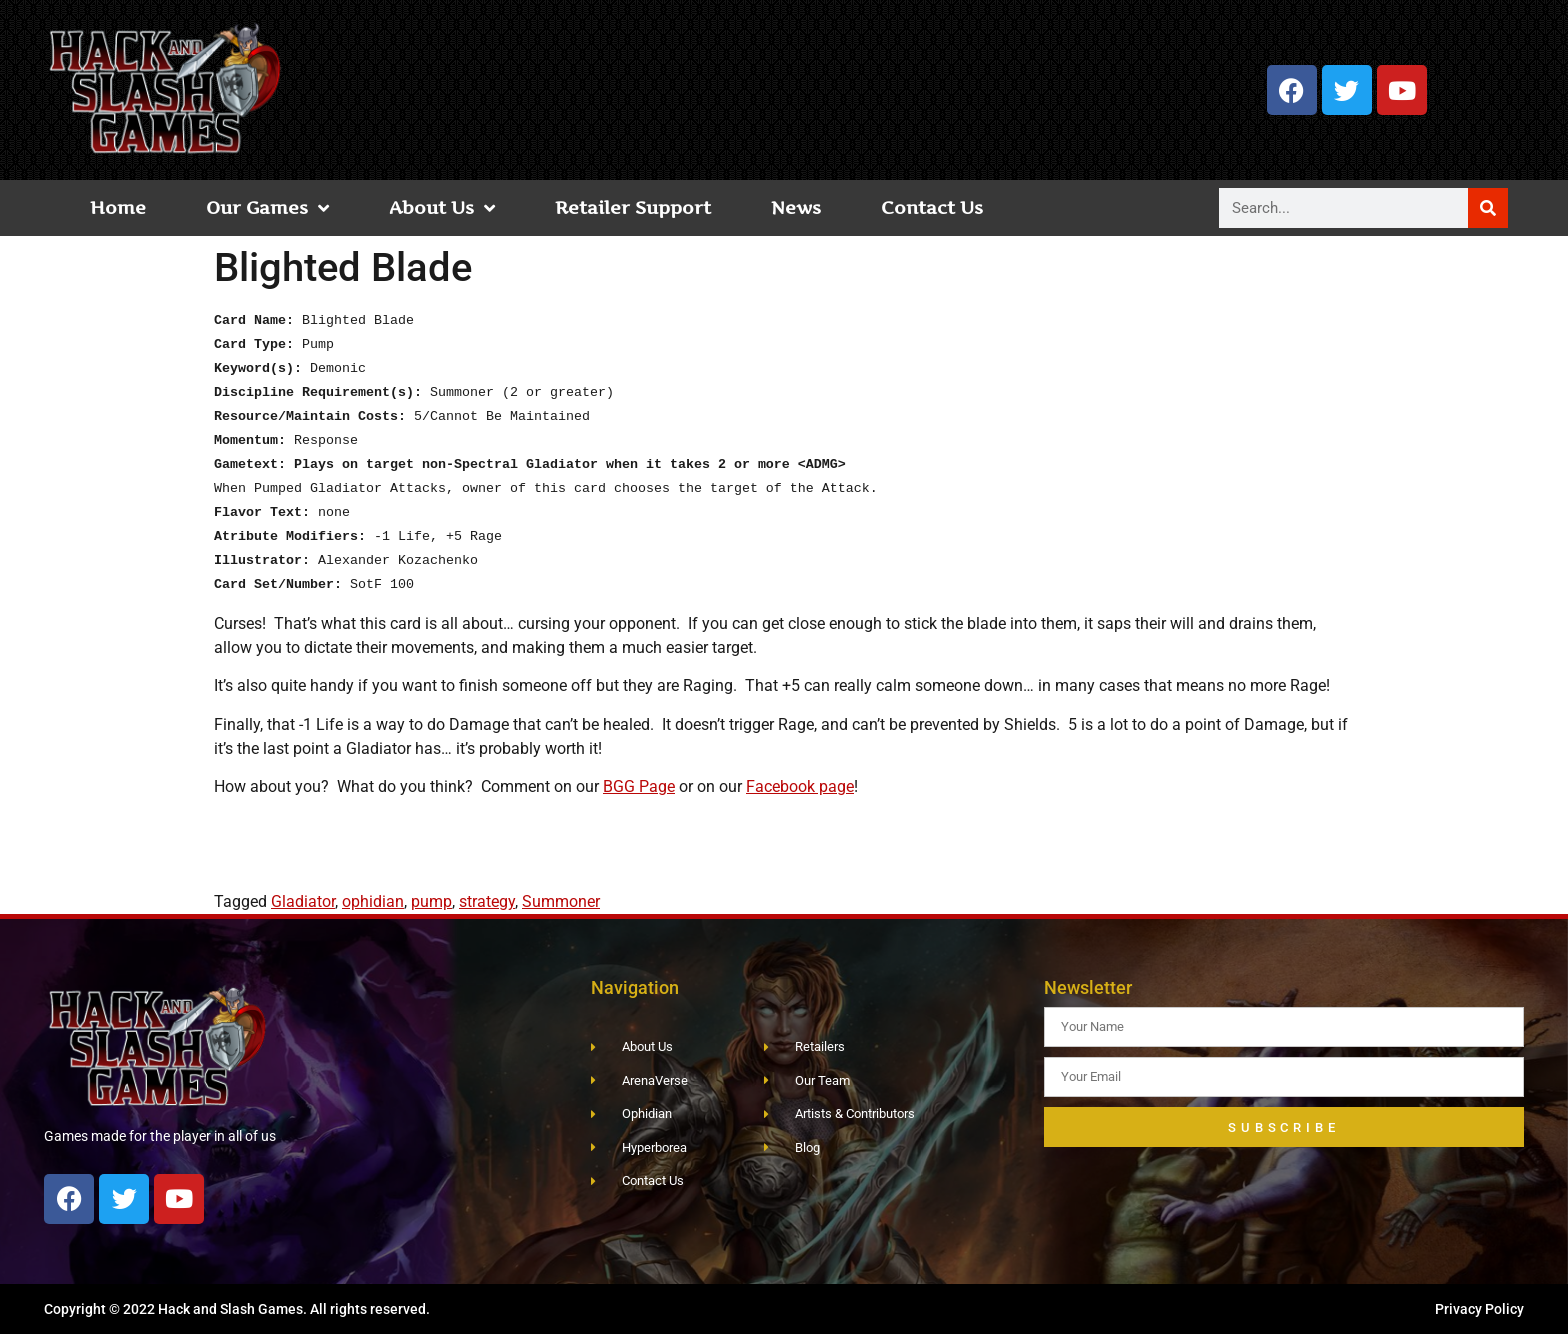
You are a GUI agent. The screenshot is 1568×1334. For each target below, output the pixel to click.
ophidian (373, 901)
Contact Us (932, 207)
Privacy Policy (1479, 1309)
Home (118, 207)
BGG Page (639, 786)
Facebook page (800, 786)
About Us (442, 208)
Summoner (561, 901)
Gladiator (303, 901)
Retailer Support (633, 207)
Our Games (267, 208)
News (796, 207)
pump (431, 901)
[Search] (1488, 208)
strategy (487, 901)
